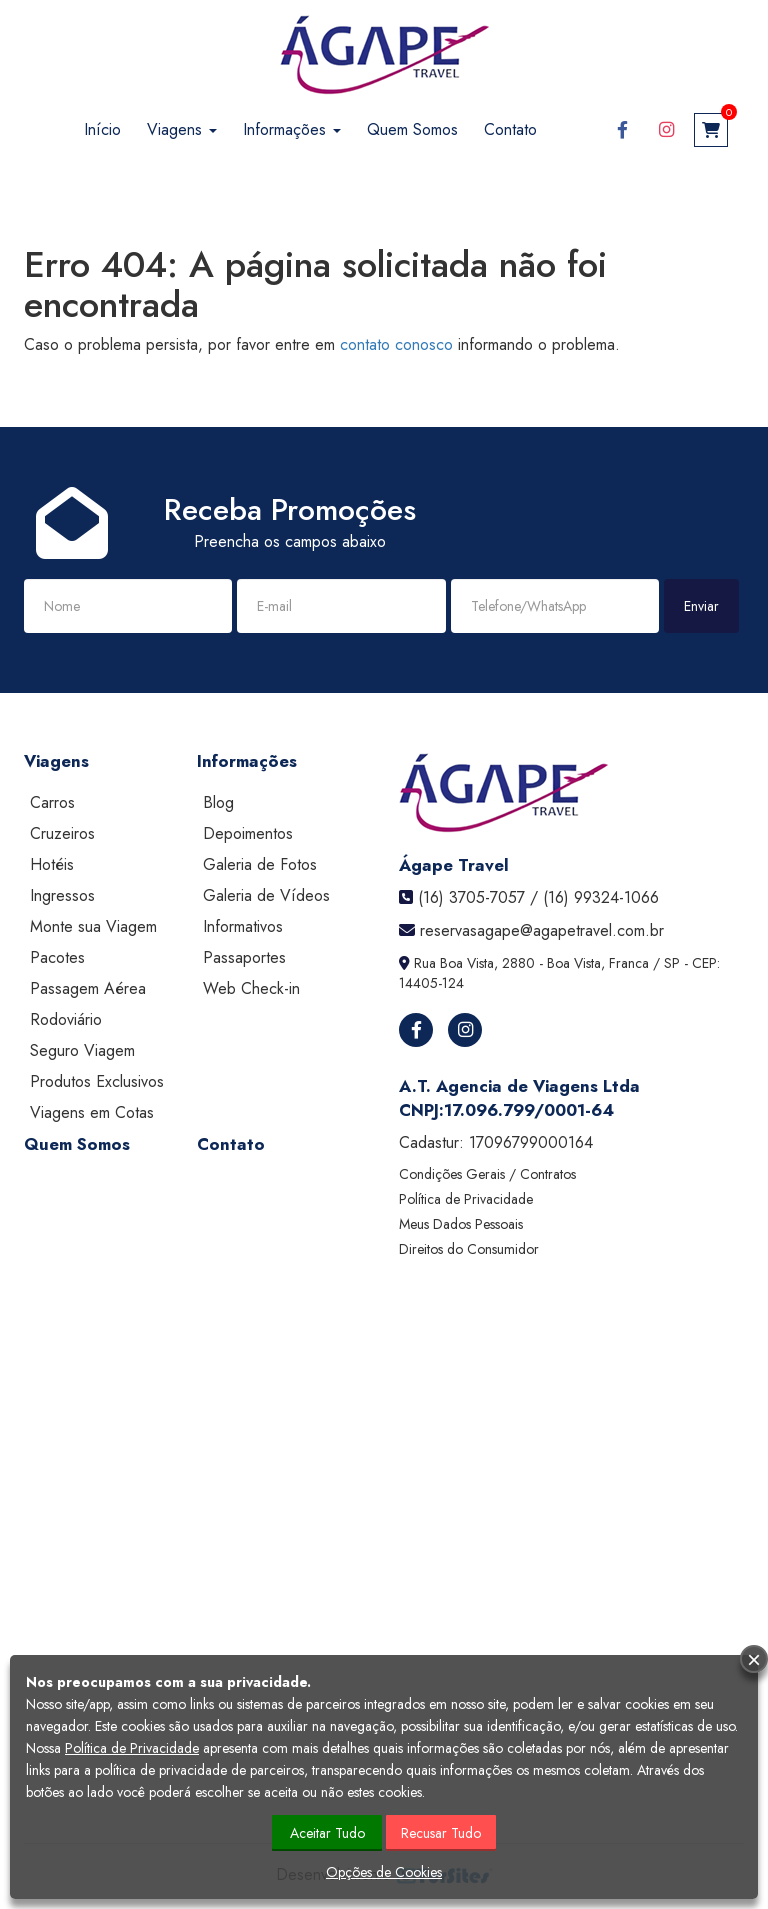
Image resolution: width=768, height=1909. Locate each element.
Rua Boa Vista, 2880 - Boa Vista (507, 963)
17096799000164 (531, 1142)
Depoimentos (248, 833)
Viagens (182, 129)
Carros (52, 802)
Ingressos (62, 895)
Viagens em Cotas (92, 1112)
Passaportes (244, 957)
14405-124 (431, 983)
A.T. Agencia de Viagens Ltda (519, 1086)
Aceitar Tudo (327, 1833)
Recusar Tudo (441, 1833)
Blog (218, 802)
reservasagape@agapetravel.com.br (542, 930)
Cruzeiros (62, 833)
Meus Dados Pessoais (461, 1224)
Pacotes (57, 957)
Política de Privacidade (466, 1199)
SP (672, 963)
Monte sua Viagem (93, 926)
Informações (292, 129)
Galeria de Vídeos (266, 895)
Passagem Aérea (88, 988)
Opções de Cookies (384, 1872)
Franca (629, 963)
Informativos (243, 926)
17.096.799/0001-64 (529, 1110)
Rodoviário (66, 1019)
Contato (510, 129)
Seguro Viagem (82, 1050)
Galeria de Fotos (260, 864)
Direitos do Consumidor (469, 1249)
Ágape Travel (454, 865)
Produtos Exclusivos (97, 1081)
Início (102, 129)
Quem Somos (412, 129)
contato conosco (396, 344)
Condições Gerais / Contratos (487, 1174)
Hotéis (52, 864)
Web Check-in (251, 988)
